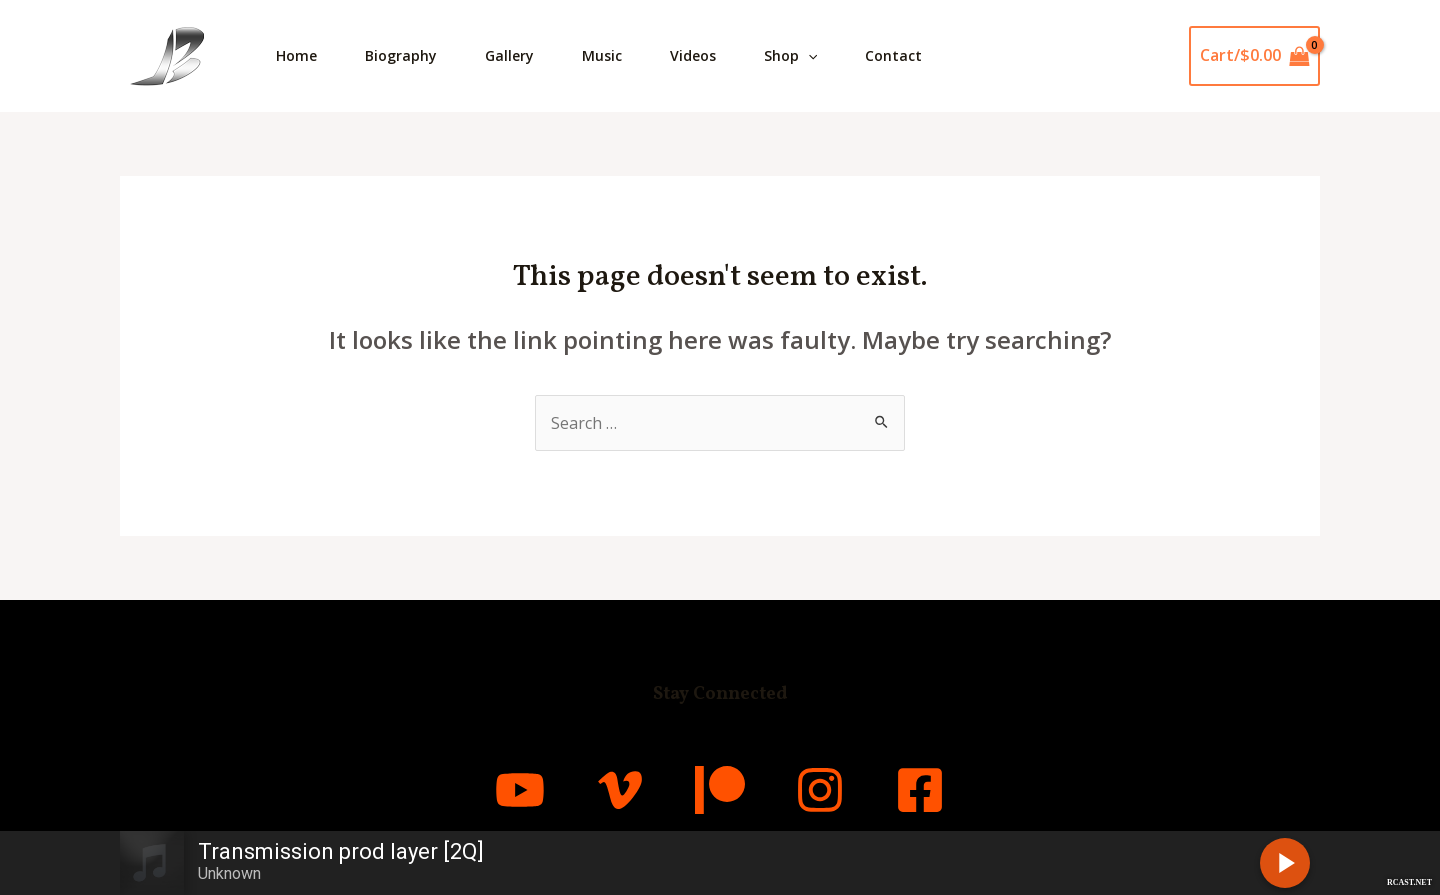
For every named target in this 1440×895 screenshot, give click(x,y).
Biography (401, 55)
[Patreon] (720, 790)
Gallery (509, 55)
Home (296, 55)
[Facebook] (920, 790)
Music (602, 55)
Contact (893, 55)
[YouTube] (520, 790)
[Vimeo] (620, 790)
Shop (790, 56)
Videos (693, 55)
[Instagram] (820, 790)
